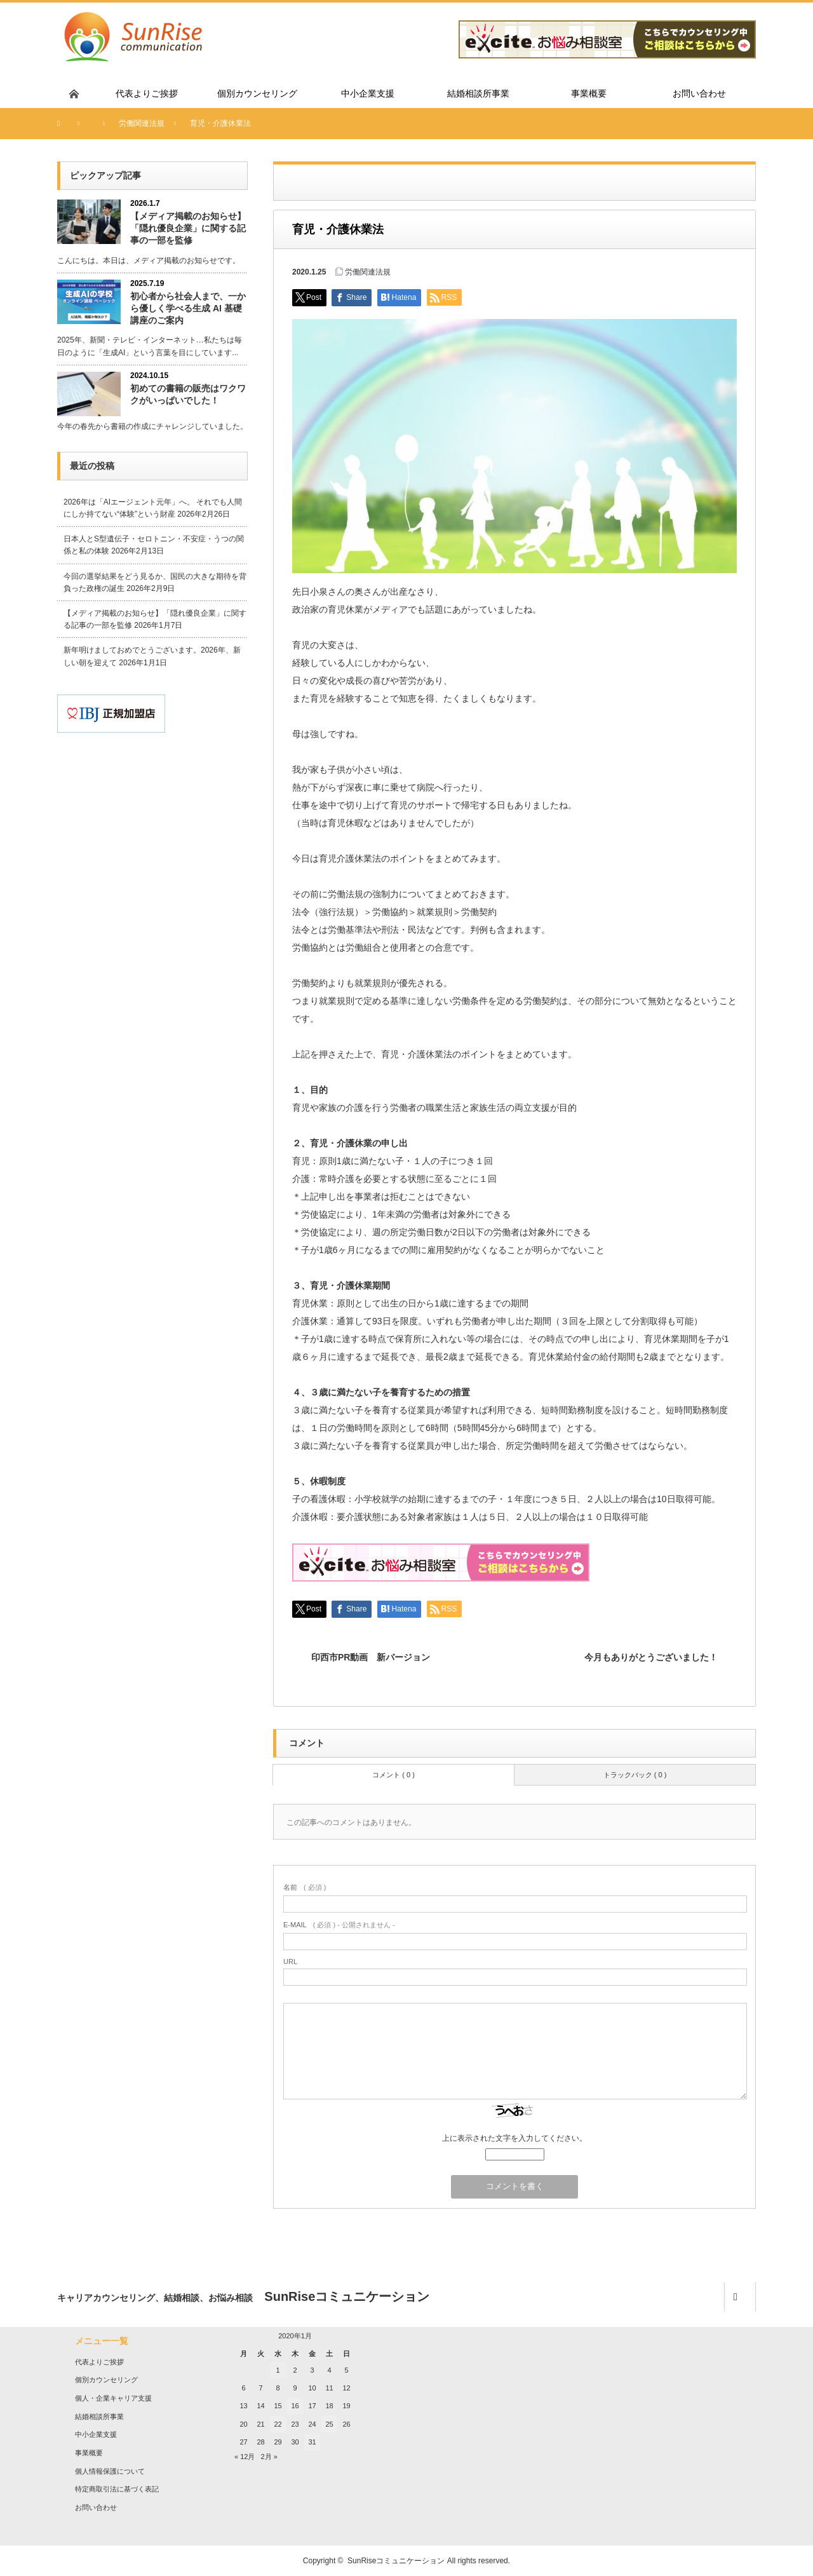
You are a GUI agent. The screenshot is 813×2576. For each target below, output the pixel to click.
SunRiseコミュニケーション (396, 2560)
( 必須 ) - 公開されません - (339, 1925)
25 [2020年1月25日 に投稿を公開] (329, 2424)
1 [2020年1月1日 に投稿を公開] (277, 2370)
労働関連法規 (368, 272)
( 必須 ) (304, 1887)
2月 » (269, 2456)
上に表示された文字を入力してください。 (514, 2138)
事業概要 (89, 2453)
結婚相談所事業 (99, 2416)
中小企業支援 (96, 2434)
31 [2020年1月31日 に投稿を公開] (312, 2442)
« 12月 (244, 2456)
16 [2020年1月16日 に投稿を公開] (295, 2406)
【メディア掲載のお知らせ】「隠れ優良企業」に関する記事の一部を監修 (188, 228)
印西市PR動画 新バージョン (370, 1657)
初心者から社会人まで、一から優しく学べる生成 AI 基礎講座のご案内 (188, 308)
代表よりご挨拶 (99, 2362)
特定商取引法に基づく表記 (117, 2489)
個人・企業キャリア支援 (113, 2398)
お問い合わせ (96, 2507)
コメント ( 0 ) (393, 1775)
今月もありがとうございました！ (651, 1657)
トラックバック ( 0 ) (635, 1775)
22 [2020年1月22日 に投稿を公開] (277, 2424)
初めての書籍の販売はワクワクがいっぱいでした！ (188, 394)
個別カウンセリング (106, 2379)
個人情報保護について (110, 2471)
